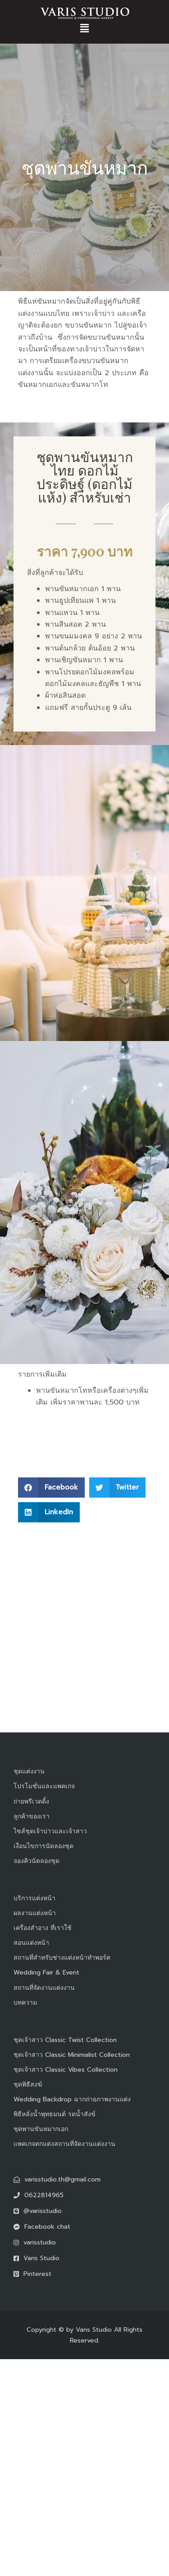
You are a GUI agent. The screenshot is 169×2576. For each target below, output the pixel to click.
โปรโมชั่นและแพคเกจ (44, 1786)
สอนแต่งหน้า (31, 1943)
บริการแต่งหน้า (34, 1898)
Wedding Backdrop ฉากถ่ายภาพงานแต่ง (72, 2099)
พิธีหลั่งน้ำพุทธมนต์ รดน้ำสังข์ (55, 2114)
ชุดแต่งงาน (29, 1771)
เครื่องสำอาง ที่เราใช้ (43, 1928)
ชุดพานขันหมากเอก (41, 2129)
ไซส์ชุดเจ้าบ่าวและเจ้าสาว (50, 1831)
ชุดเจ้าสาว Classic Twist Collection (65, 2040)
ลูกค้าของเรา (32, 1816)
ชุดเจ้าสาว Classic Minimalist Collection (72, 2055)
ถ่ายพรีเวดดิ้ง (31, 1801)
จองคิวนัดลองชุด (36, 1861)
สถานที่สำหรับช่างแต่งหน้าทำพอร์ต (62, 1957)
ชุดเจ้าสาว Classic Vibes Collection (66, 2069)
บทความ (25, 2002)
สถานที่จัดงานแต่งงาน (44, 1988)
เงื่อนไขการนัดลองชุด (43, 1846)
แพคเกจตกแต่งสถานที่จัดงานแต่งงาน (64, 2144)
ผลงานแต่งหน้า (35, 1913)
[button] (84, 28)
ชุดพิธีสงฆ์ (28, 2084)
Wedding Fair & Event (46, 1972)
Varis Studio (94, 2329)
